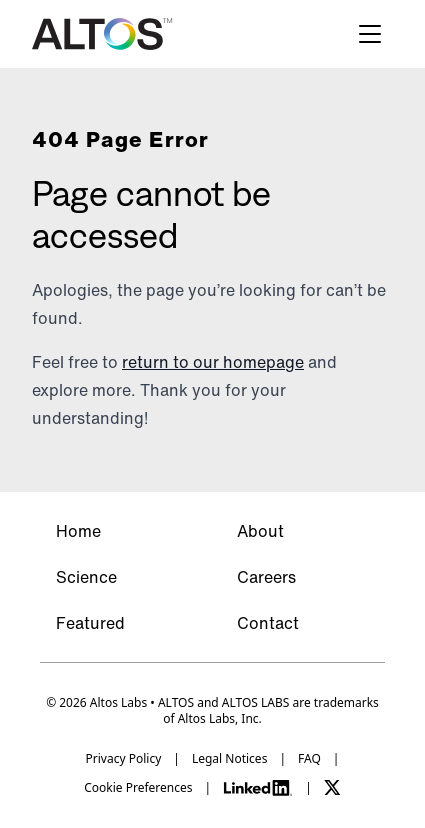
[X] (332, 787)
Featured (90, 623)
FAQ (309, 759)
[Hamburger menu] (370, 34)
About (260, 531)
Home (78, 531)
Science (86, 577)
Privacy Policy (124, 759)
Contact (268, 623)
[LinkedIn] (258, 788)
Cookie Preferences (138, 788)
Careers (266, 577)
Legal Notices (229, 759)
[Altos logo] (102, 34)
